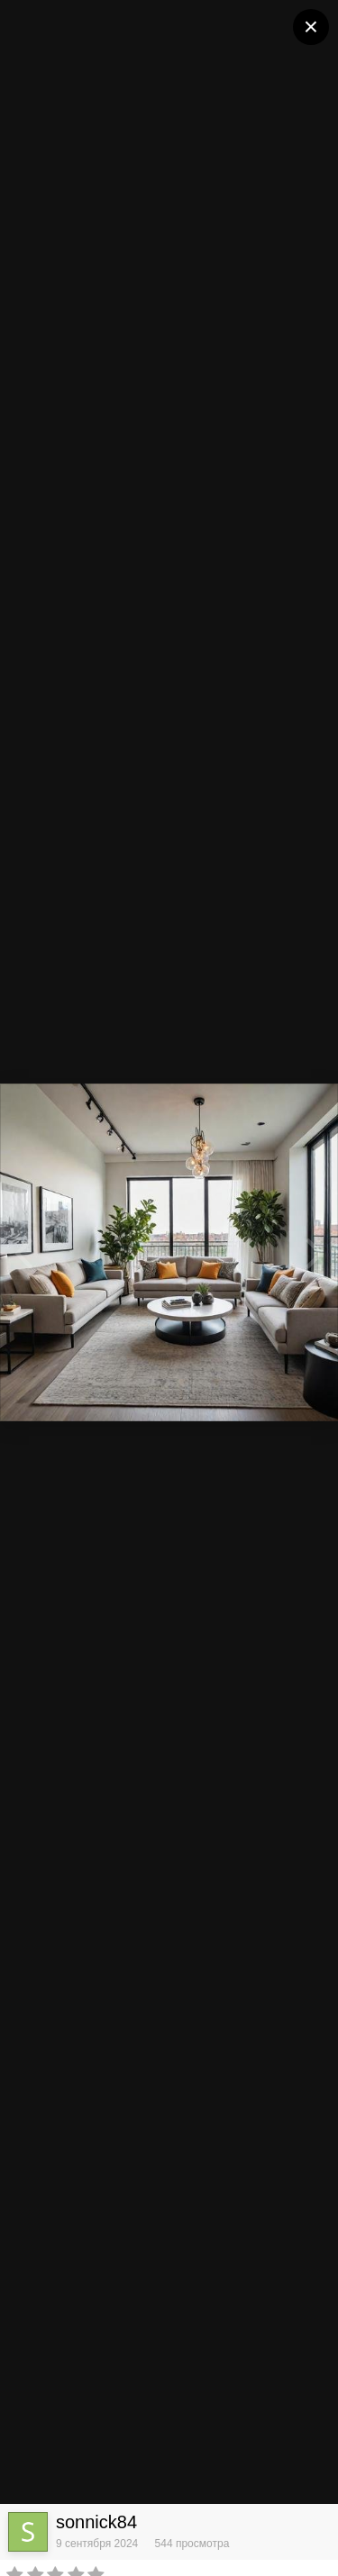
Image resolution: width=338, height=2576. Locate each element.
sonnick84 (96, 2522)
